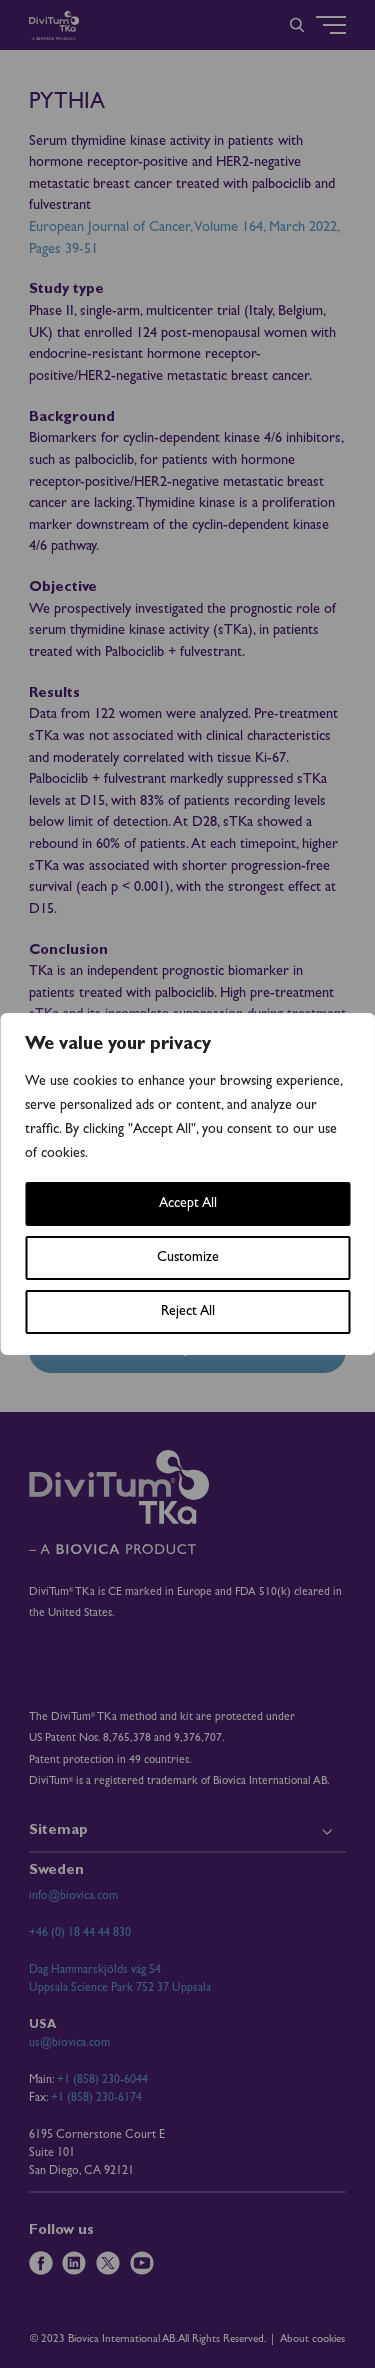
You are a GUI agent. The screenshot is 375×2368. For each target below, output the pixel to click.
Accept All (188, 1204)
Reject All (188, 1312)
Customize (188, 1258)
